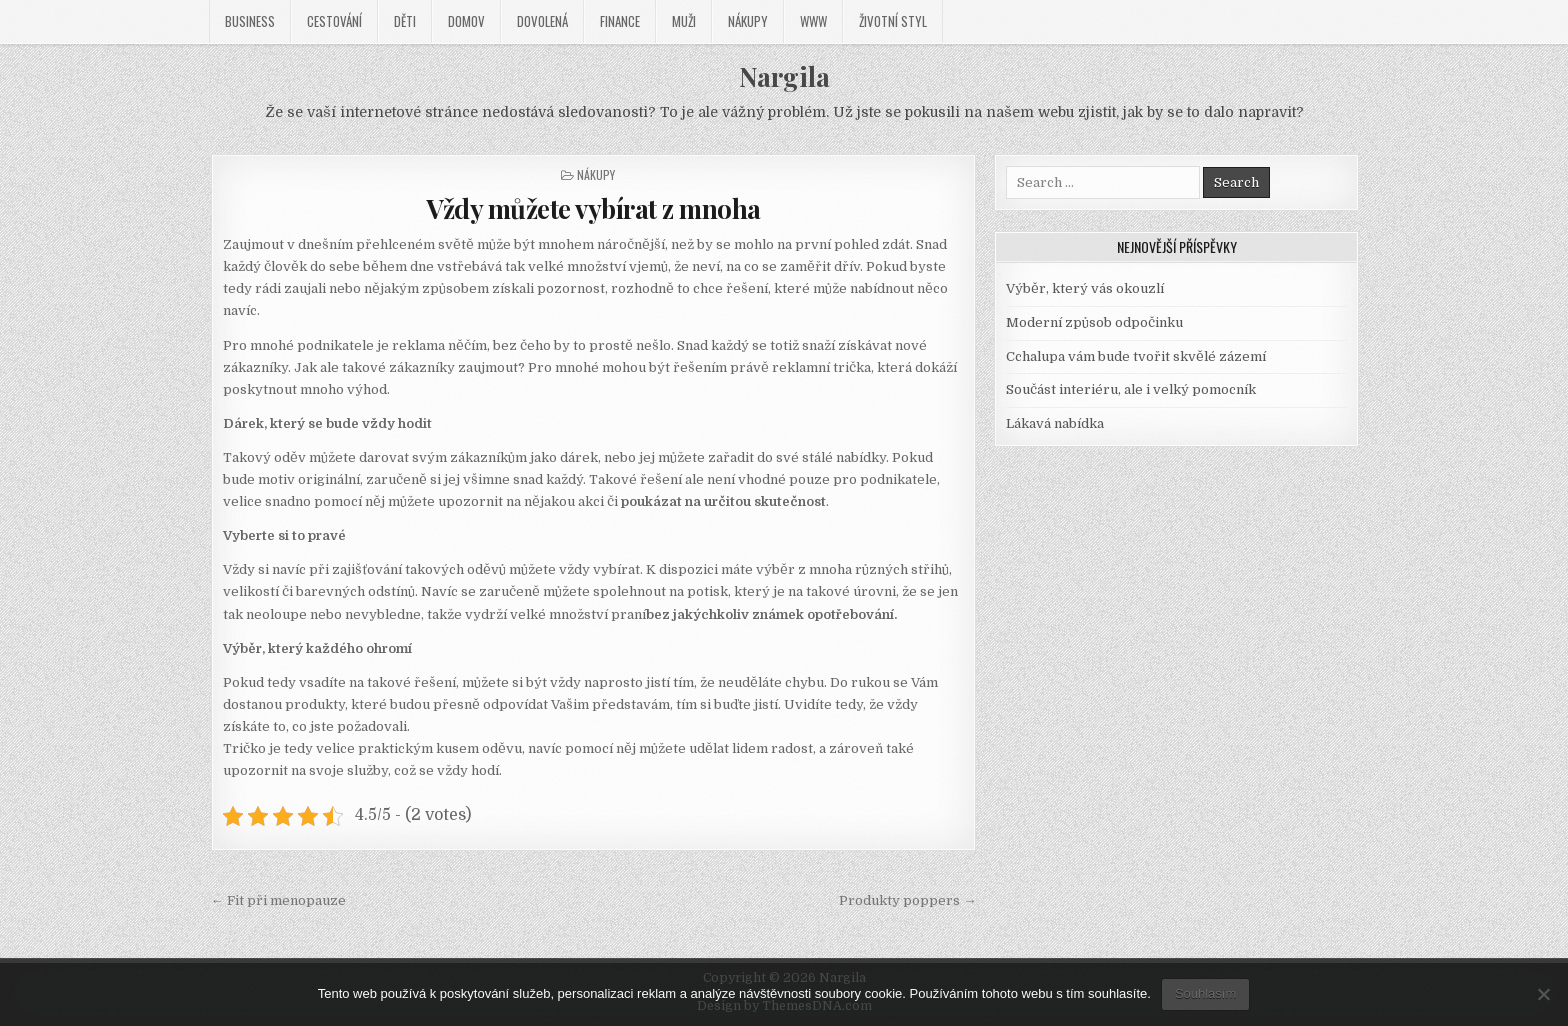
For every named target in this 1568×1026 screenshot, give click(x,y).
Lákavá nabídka (1055, 423)
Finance (620, 21)
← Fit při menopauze (278, 900)
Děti (405, 21)
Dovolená (542, 21)
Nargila (784, 76)
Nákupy (748, 21)
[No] (1543, 994)
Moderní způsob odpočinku (1094, 322)
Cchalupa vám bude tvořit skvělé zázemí (1136, 356)
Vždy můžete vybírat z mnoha (593, 208)
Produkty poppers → (907, 900)
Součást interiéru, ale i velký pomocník (1131, 389)
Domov (466, 21)
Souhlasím (1205, 993)
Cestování (334, 21)
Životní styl (893, 21)
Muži (684, 21)
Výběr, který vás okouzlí (1085, 288)
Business (250, 21)
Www (813, 21)
